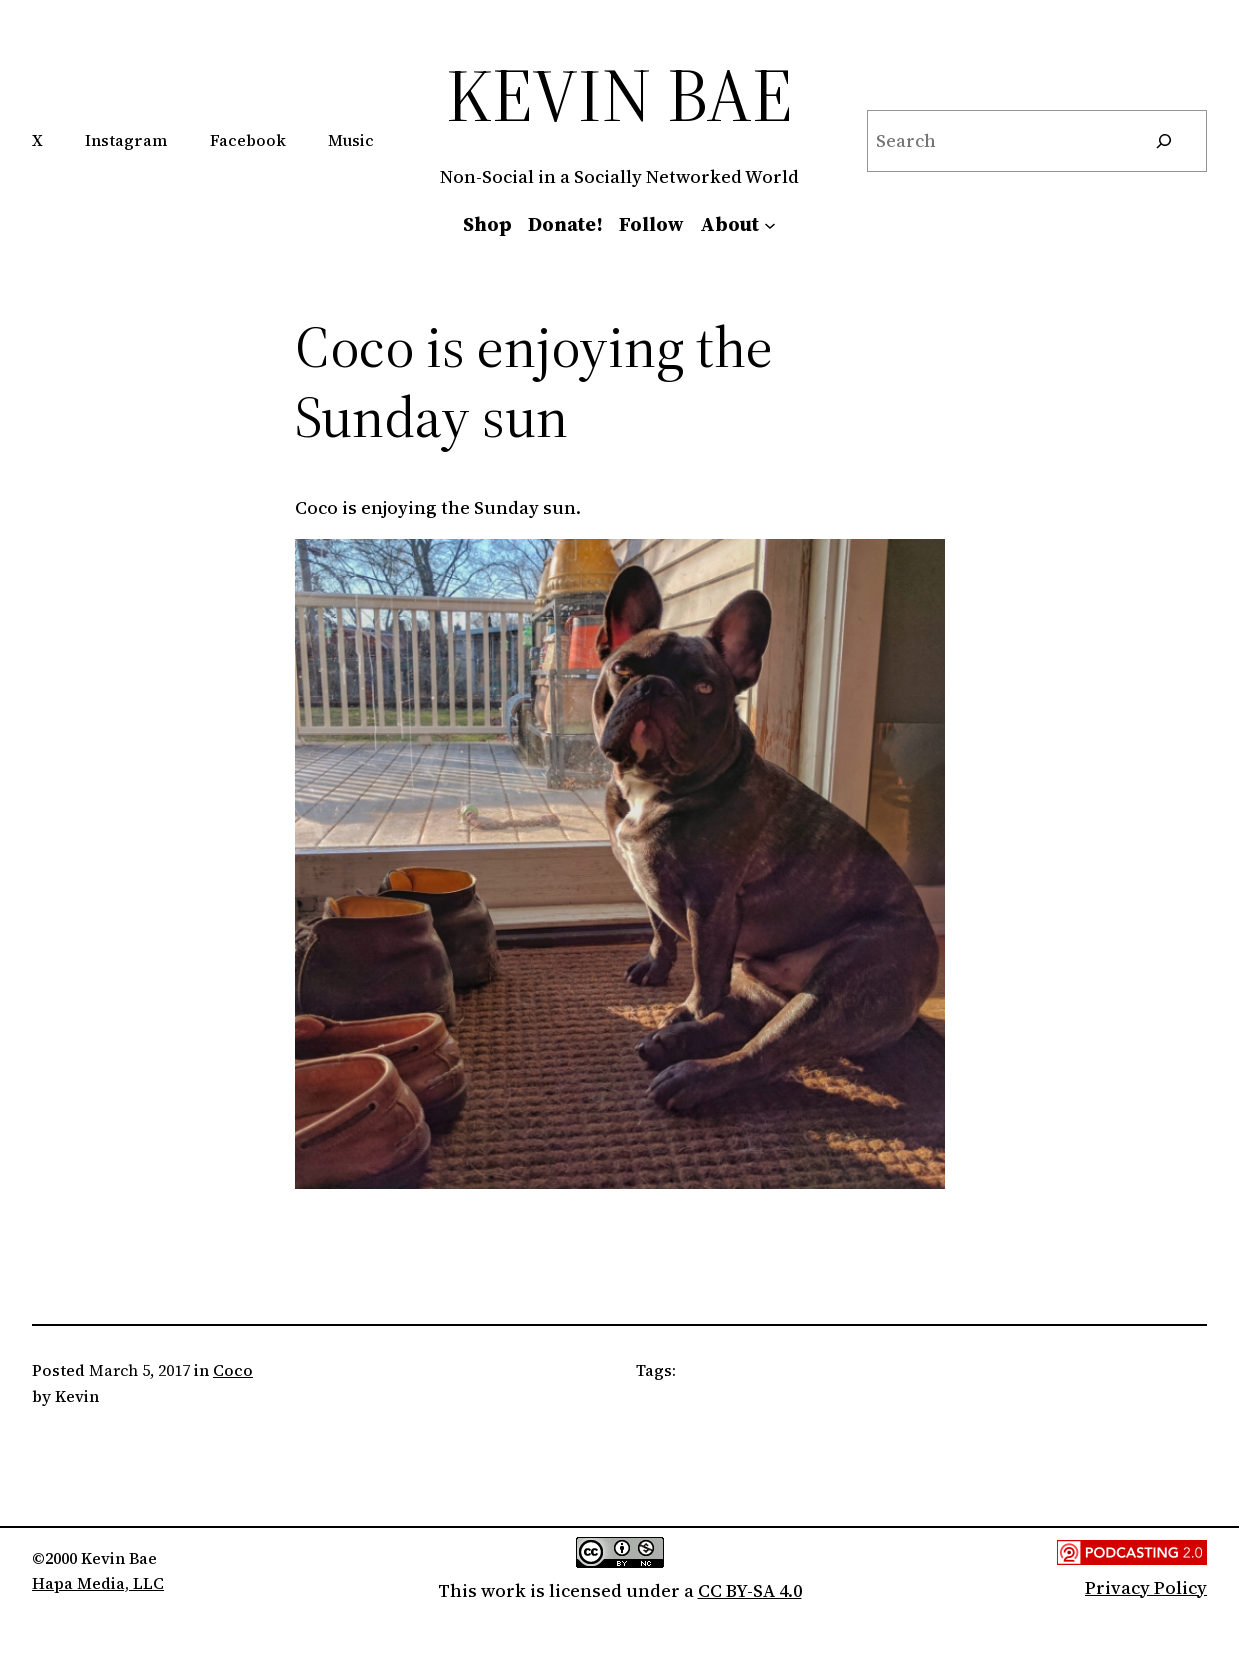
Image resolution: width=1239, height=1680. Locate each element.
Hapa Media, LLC (98, 1583)
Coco (233, 1370)
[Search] (1164, 141)
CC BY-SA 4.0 (750, 1590)
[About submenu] (770, 224)
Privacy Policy (1146, 1587)
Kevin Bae (619, 94)
